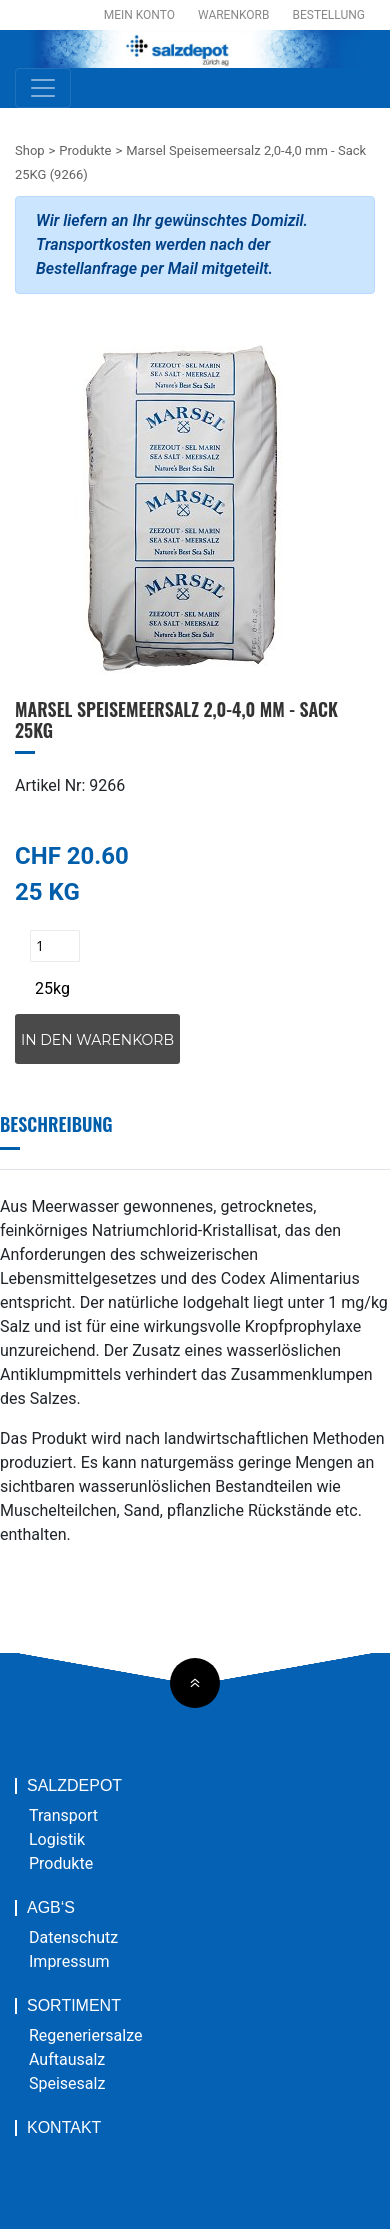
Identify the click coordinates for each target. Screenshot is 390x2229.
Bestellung (328, 15)
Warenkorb (233, 15)
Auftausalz (67, 2059)
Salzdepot (74, 1786)
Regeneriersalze (86, 2035)
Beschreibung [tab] (56, 1124)
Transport (63, 1815)
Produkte (85, 150)
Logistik (57, 1839)
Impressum (69, 1961)
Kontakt (64, 2128)
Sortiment (74, 2006)
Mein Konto (139, 15)
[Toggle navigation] (43, 88)
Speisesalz (67, 2083)
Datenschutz (73, 1937)
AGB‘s (51, 1908)
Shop (30, 150)
